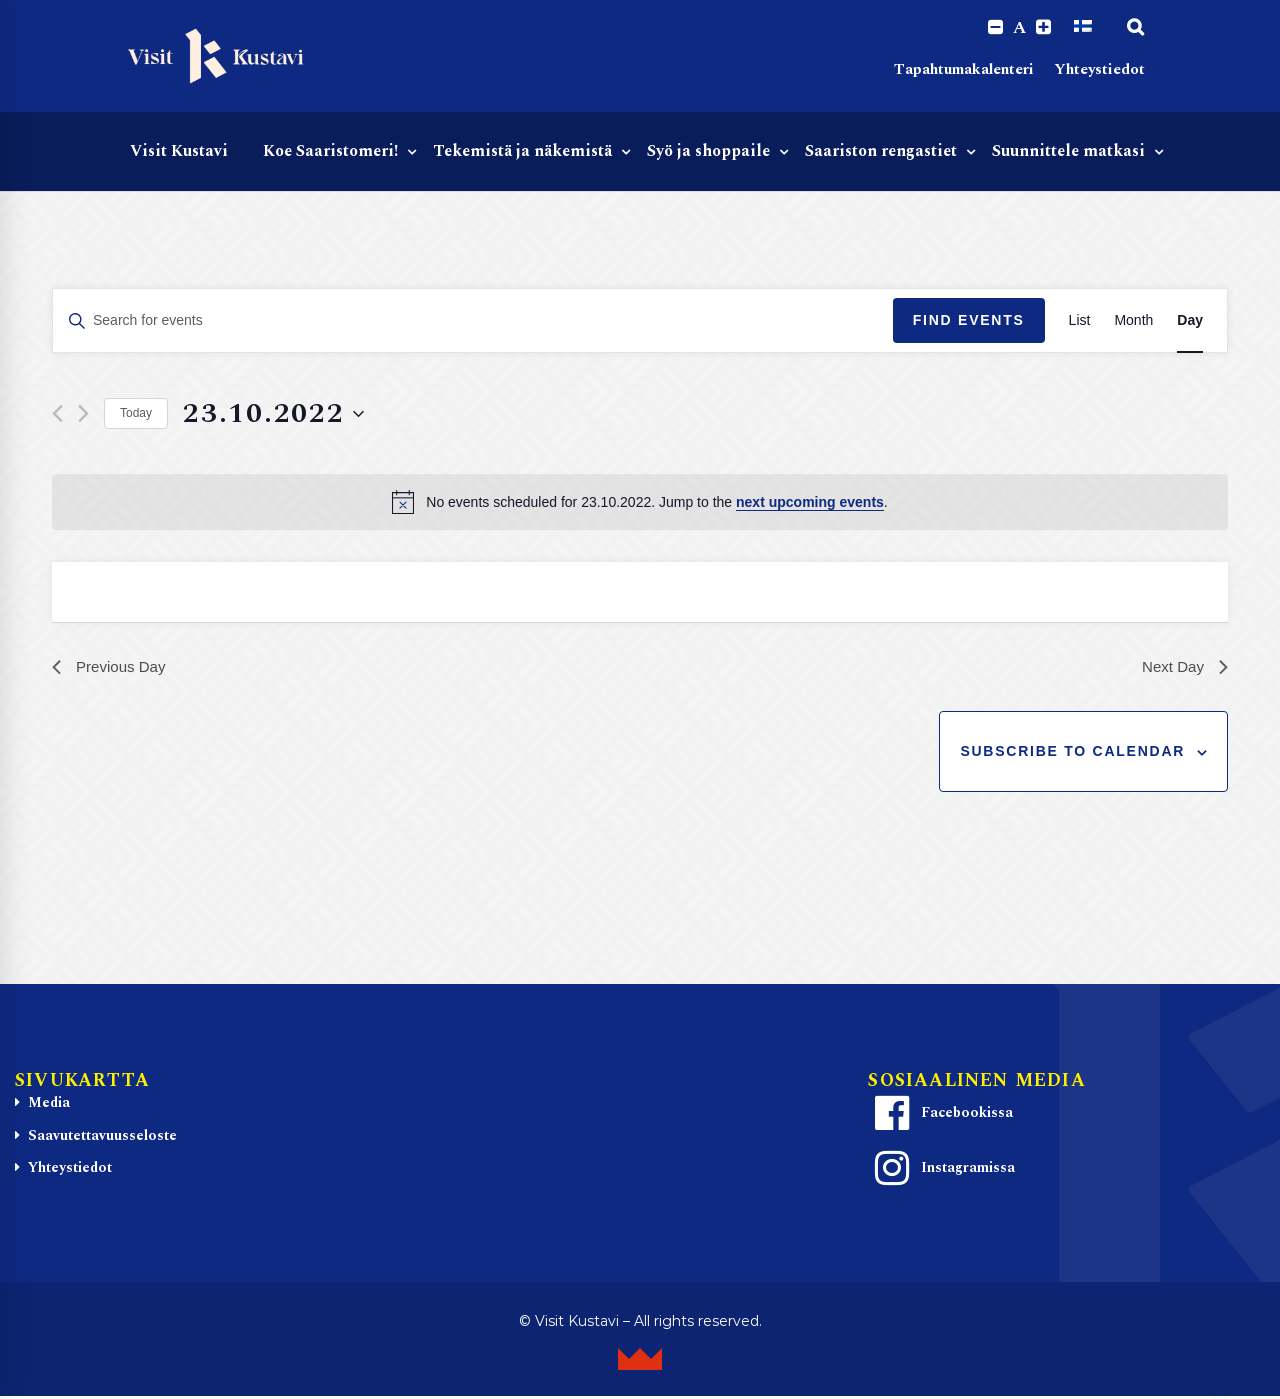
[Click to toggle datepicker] (273, 414)
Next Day (1183, 668)
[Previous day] (57, 414)
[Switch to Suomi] (1083, 27)
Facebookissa (941, 1116)
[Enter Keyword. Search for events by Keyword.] (473, 321)
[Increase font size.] (1043, 27)
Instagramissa (942, 1171)
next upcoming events (810, 503)
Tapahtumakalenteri (964, 70)
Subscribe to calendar (1072, 754)
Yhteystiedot (1099, 70)
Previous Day (111, 668)
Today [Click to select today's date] (136, 414)
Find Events (969, 321)
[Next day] (83, 414)
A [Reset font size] (1019, 28)
